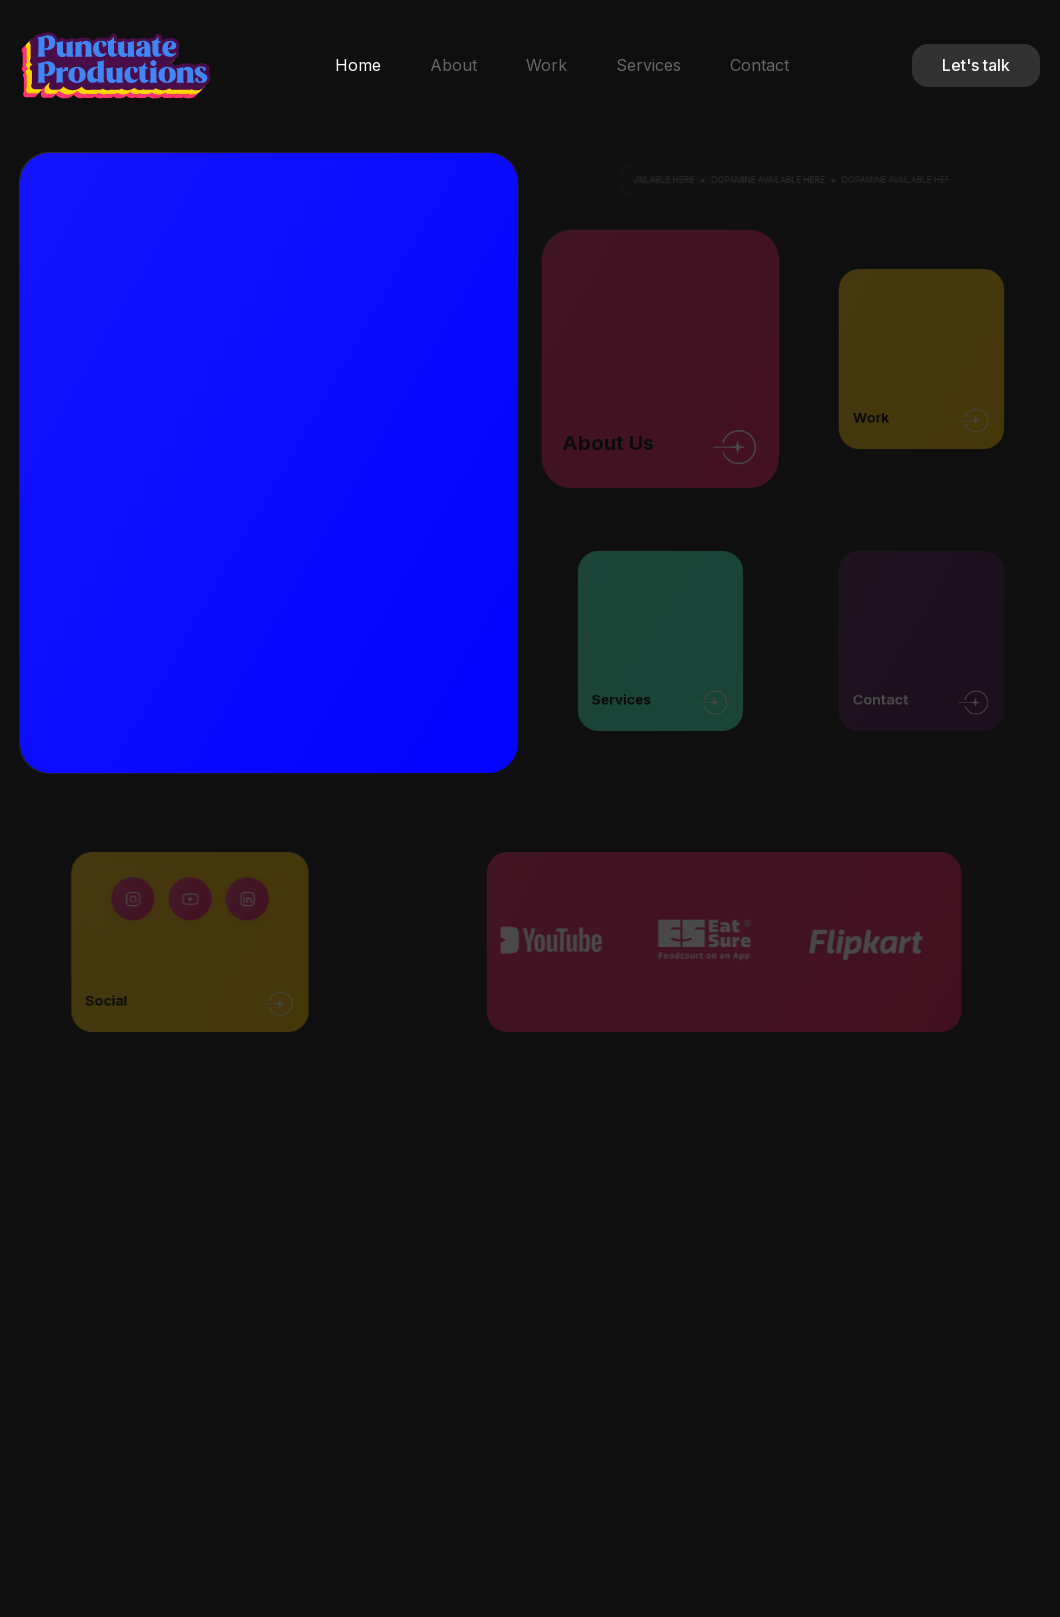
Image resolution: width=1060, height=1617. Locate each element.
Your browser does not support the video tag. (540, 461)
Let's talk (976, 65)
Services (648, 65)
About (453, 65)
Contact (759, 65)
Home (358, 65)
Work (546, 65)
